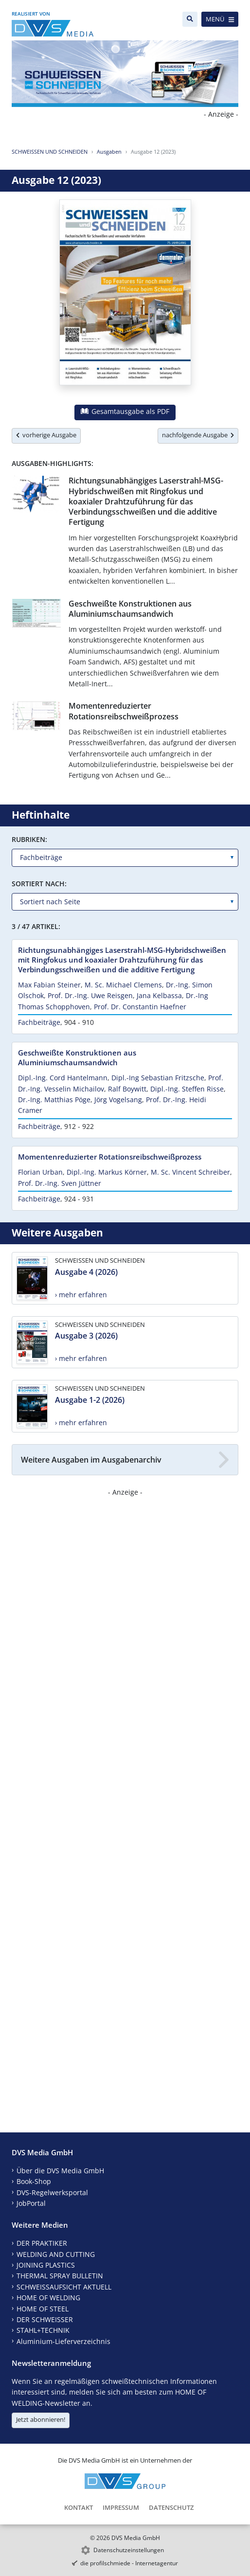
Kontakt (78, 2507)
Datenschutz (171, 2507)
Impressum (121, 2507)
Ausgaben (109, 151)
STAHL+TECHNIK (43, 2330)
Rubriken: (29, 839)
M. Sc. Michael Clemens (123, 984)
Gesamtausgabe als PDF (125, 411)
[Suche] (189, 19)
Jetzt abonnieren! (40, 2419)
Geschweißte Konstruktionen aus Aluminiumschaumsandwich (130, 608)
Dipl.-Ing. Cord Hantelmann (62, 1077)
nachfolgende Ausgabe (198, 434)
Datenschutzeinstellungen (128, 2550)
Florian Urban (40, 1172)
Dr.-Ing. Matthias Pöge (54, 1099)
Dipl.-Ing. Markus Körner (107, 1172)
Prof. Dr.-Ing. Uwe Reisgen (90, 995)
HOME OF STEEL (43, 2308)
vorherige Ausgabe (46, 434)
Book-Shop (34, 2181)
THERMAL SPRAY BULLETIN (60, 2275)
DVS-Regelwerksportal (52, 2192)
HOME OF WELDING (48, 2297)
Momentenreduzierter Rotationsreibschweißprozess (124, 710)
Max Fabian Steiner (49, 984)
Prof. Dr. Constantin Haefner (140, 1006)
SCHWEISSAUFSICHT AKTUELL (64, 2286)
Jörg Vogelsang (118, 1099)
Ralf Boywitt (127, 1088)
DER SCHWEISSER (45, 2319)
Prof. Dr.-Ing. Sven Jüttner (59, 1183)
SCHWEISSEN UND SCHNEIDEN (50, 151)
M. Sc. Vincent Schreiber (190, 1172)
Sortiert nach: (39, 883)
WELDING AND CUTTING (56, 2254)
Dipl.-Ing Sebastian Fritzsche (157, 1077)
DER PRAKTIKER (42, 2243)
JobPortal (31, 2203)
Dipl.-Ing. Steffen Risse (187, 1088)
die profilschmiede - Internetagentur (129, 2563)
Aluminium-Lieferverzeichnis (63, 2341)
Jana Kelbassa (159, 995)
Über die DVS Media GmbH (60, 2170)
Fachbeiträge (39, 1022)
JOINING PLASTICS (46, 2265)
